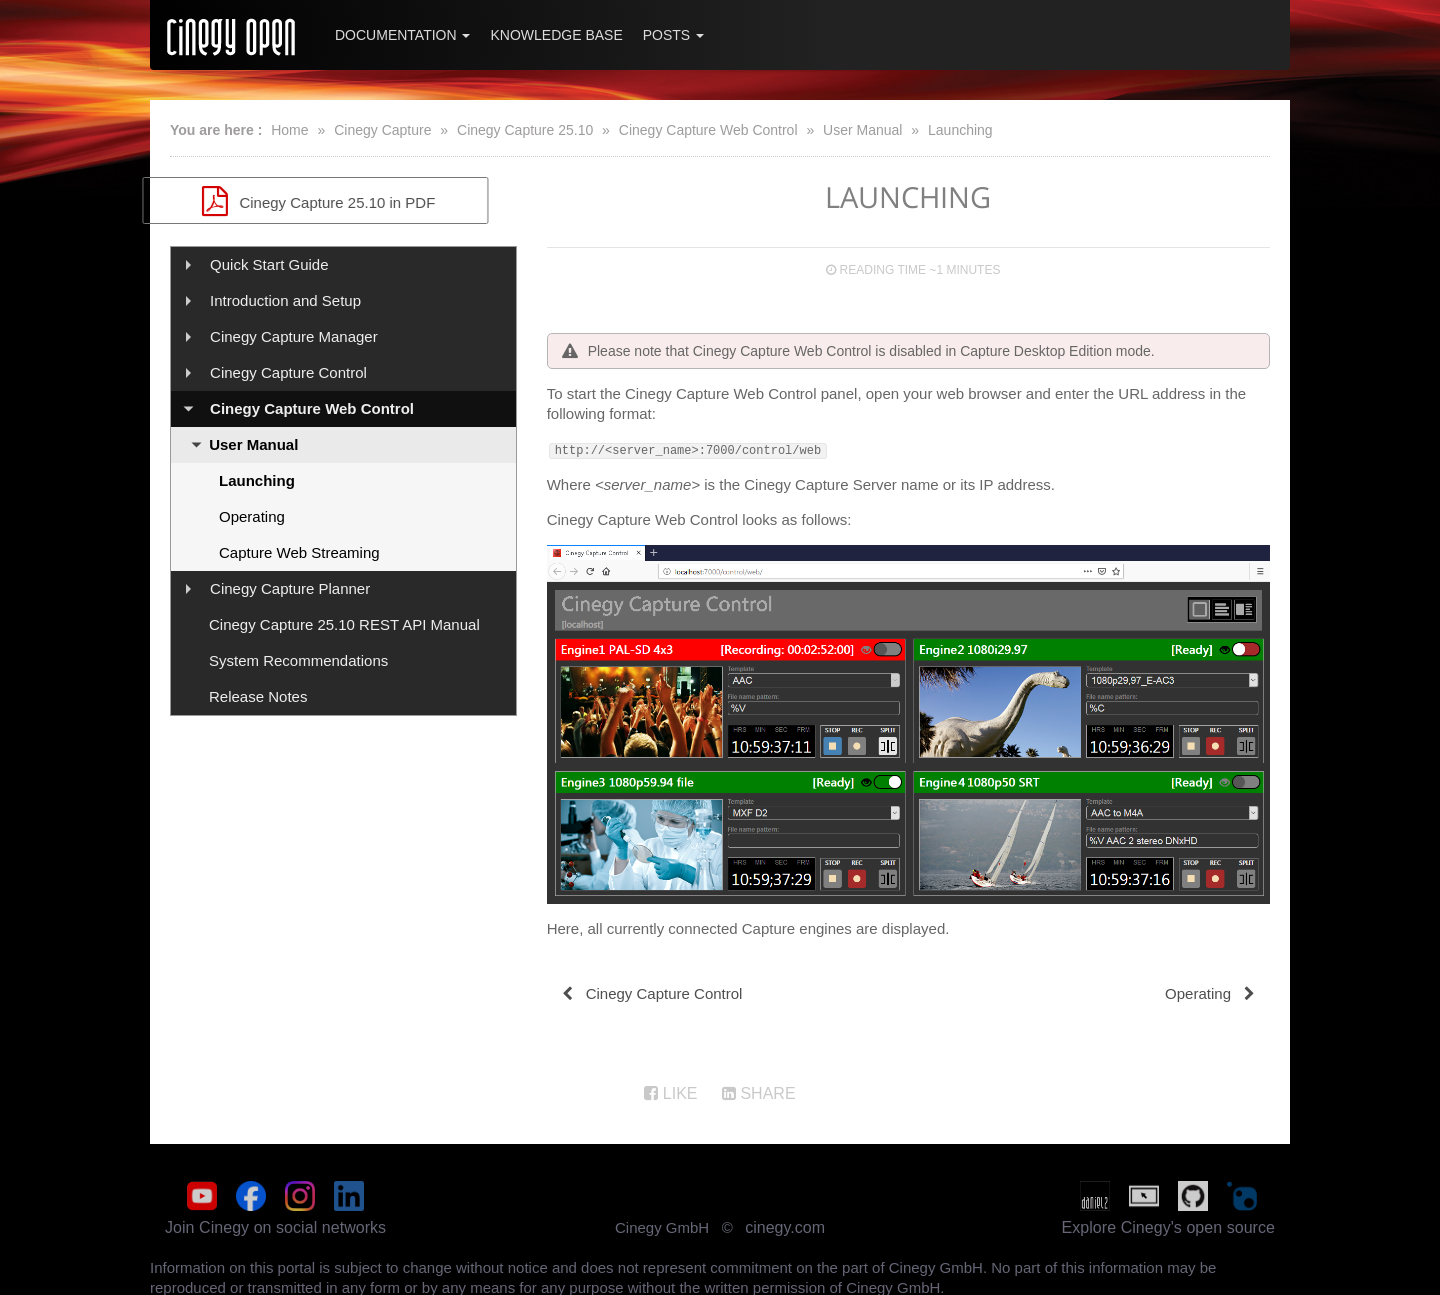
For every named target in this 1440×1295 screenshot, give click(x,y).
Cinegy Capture (382, 130)
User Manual (862, 130)
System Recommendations (298, 660)
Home (289, 130)
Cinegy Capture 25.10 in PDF (343, 201)
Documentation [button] (402, 35)
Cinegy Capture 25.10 (525, 130)
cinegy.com (785, 1224)
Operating (252, 516)
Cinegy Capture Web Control (708, 130)
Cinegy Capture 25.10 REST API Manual (344, 624)
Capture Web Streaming (299, 552)
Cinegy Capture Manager (294, 336)
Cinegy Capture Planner (290, 588)
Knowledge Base (556, 35)
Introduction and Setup (285, 300)
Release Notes (258, 696)
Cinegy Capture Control (288, 372)
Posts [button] (673, 35)
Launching (960, 130)
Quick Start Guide (269, 264)
